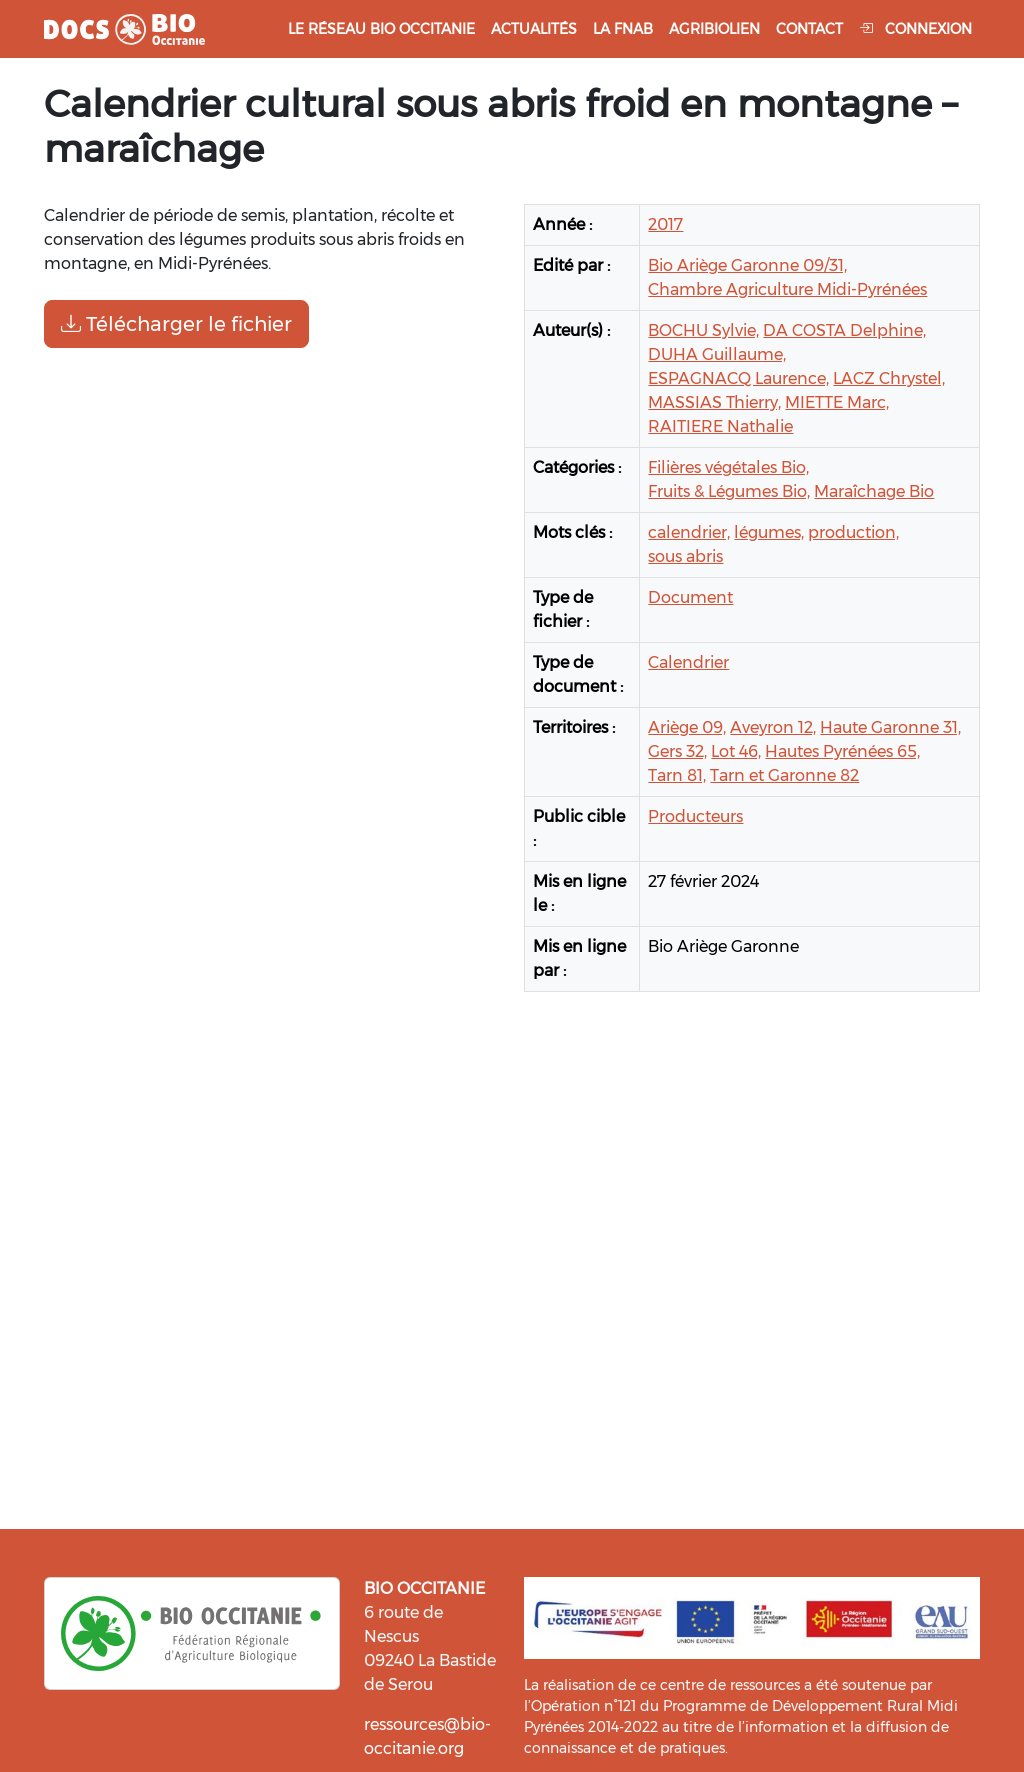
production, (853, 532)
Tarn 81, (677, 775)
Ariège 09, (687, 727)
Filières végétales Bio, (728, 467)
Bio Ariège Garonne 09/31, (747, 265)
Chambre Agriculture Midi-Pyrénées (787, 289)
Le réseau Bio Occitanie (381, 29)
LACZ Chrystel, (889, 378)
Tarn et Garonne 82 (784, 775)
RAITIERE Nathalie (720, 426)
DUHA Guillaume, (717, 354)
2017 (665, 224)
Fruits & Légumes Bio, (729, 491)
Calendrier (688, 662)
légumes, (769, 532)
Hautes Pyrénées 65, (842, 751)
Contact (809, 29)
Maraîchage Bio (874, 491)
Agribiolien (714, 29)
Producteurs (695, 816)
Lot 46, (736, 751)
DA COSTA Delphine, (844, 330)
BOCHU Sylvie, (703, 330)
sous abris (685, 556)
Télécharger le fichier (176, 324)
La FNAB (623, 29)
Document (690, 597)
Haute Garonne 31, (890, 727)
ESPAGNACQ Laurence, (738, 378)
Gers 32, (677, 751)
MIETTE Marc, (837, 402)
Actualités (534, 29)
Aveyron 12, (773, 727)
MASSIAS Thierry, (714, 402)
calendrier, (689, 532)
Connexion (915, 29)
